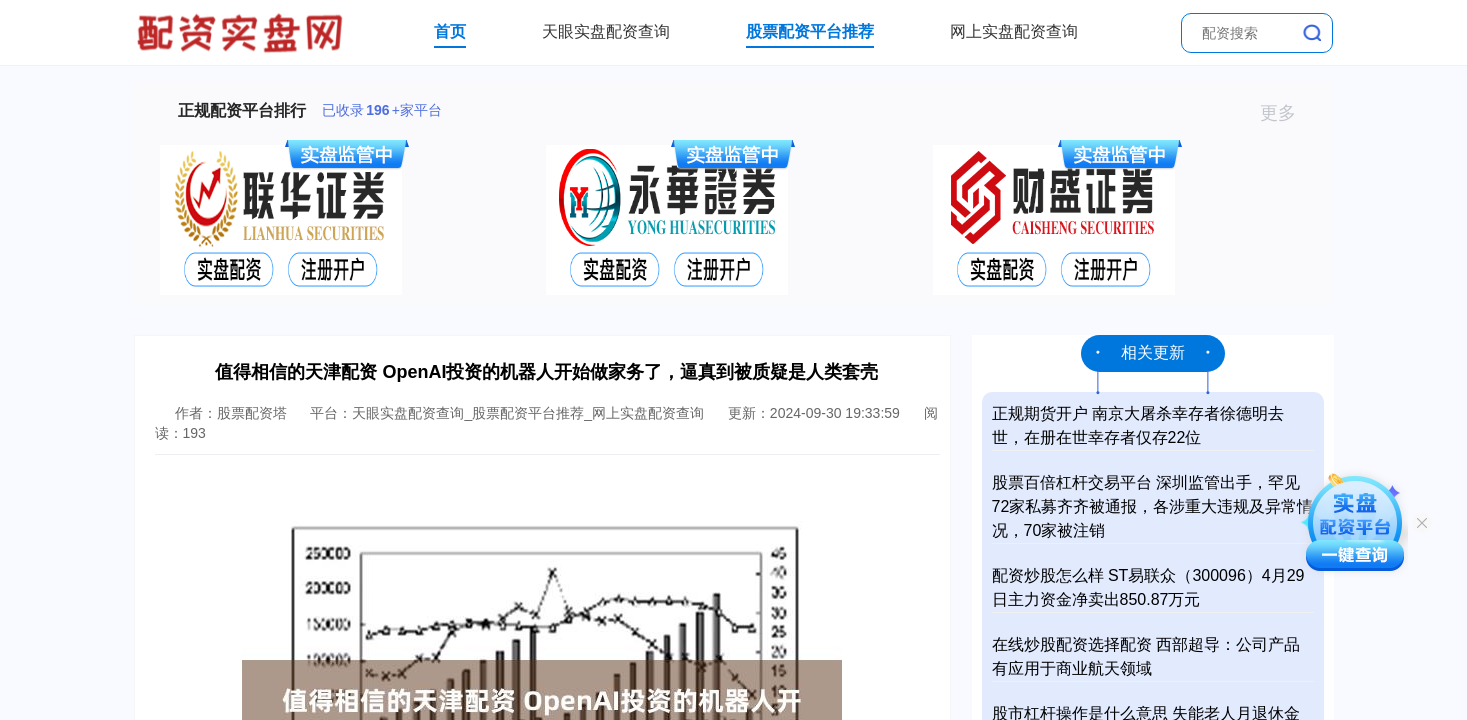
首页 (450, 31)
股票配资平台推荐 (810, 31)
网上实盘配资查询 (1014, 31)
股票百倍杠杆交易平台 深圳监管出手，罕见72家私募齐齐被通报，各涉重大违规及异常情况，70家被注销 (1153, 506)
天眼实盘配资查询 (606, 31)
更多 (1286, 113)
